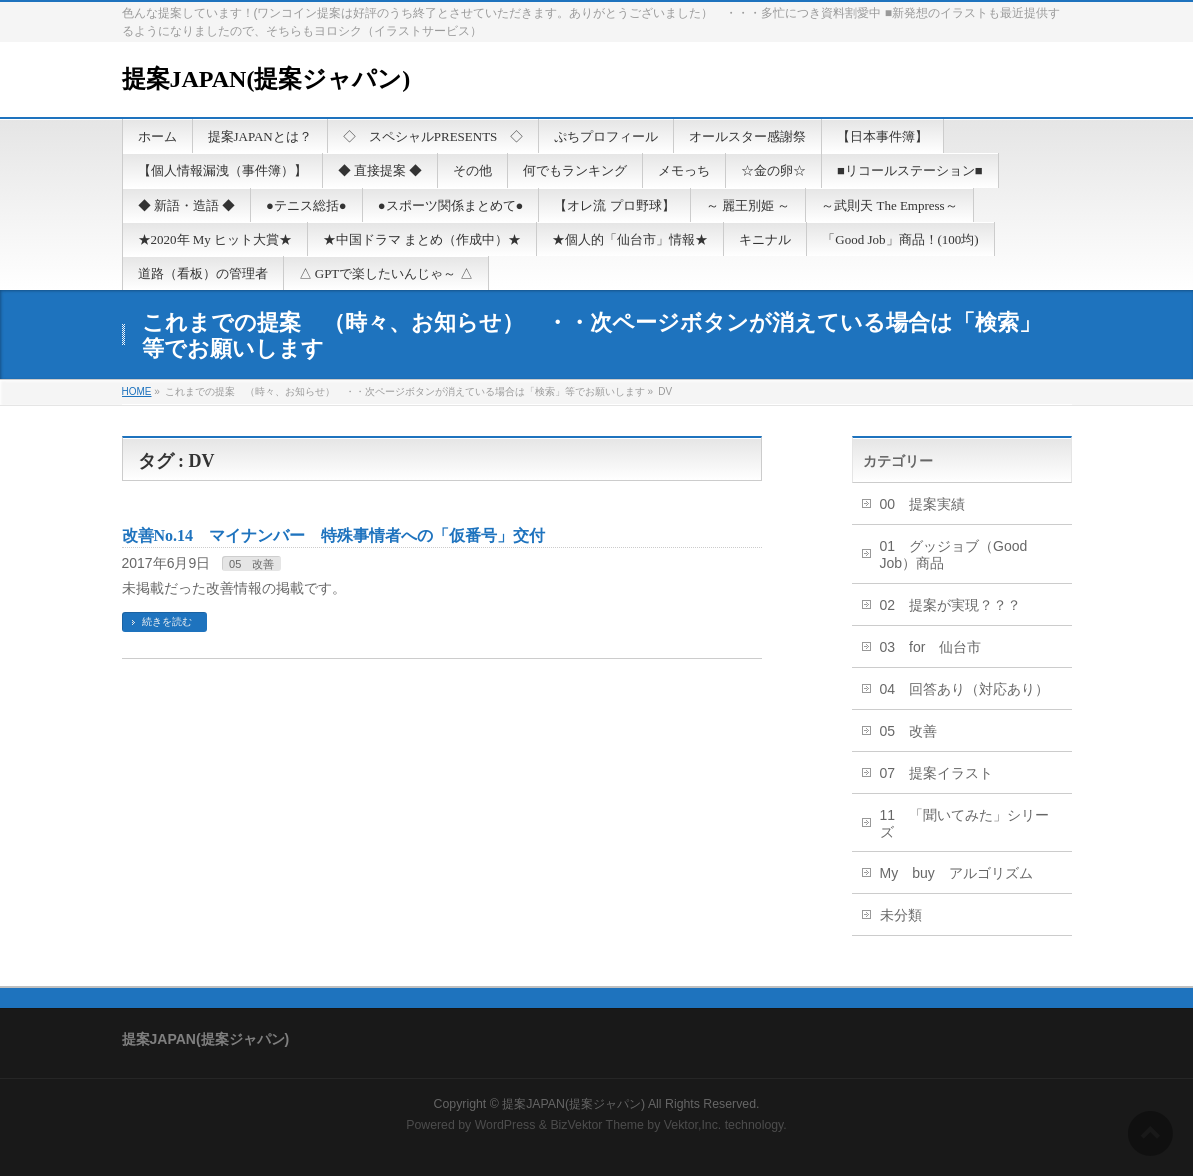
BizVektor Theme (597, 1125)
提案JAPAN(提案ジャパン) (266, 79)
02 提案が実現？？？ (951, 605)
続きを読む (167, 621)
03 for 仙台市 (931, 647)
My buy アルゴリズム (956, 873)
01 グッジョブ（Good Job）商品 (954, 554)
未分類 (901, 915)
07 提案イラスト (937, 773)
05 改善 (251, 564)
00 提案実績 (923, 504)
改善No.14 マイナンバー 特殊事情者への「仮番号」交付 (334, 535)
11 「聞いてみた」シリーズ (965, 823)
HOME (137, 391)
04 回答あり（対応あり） (965, 689)
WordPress (505, 1125)
